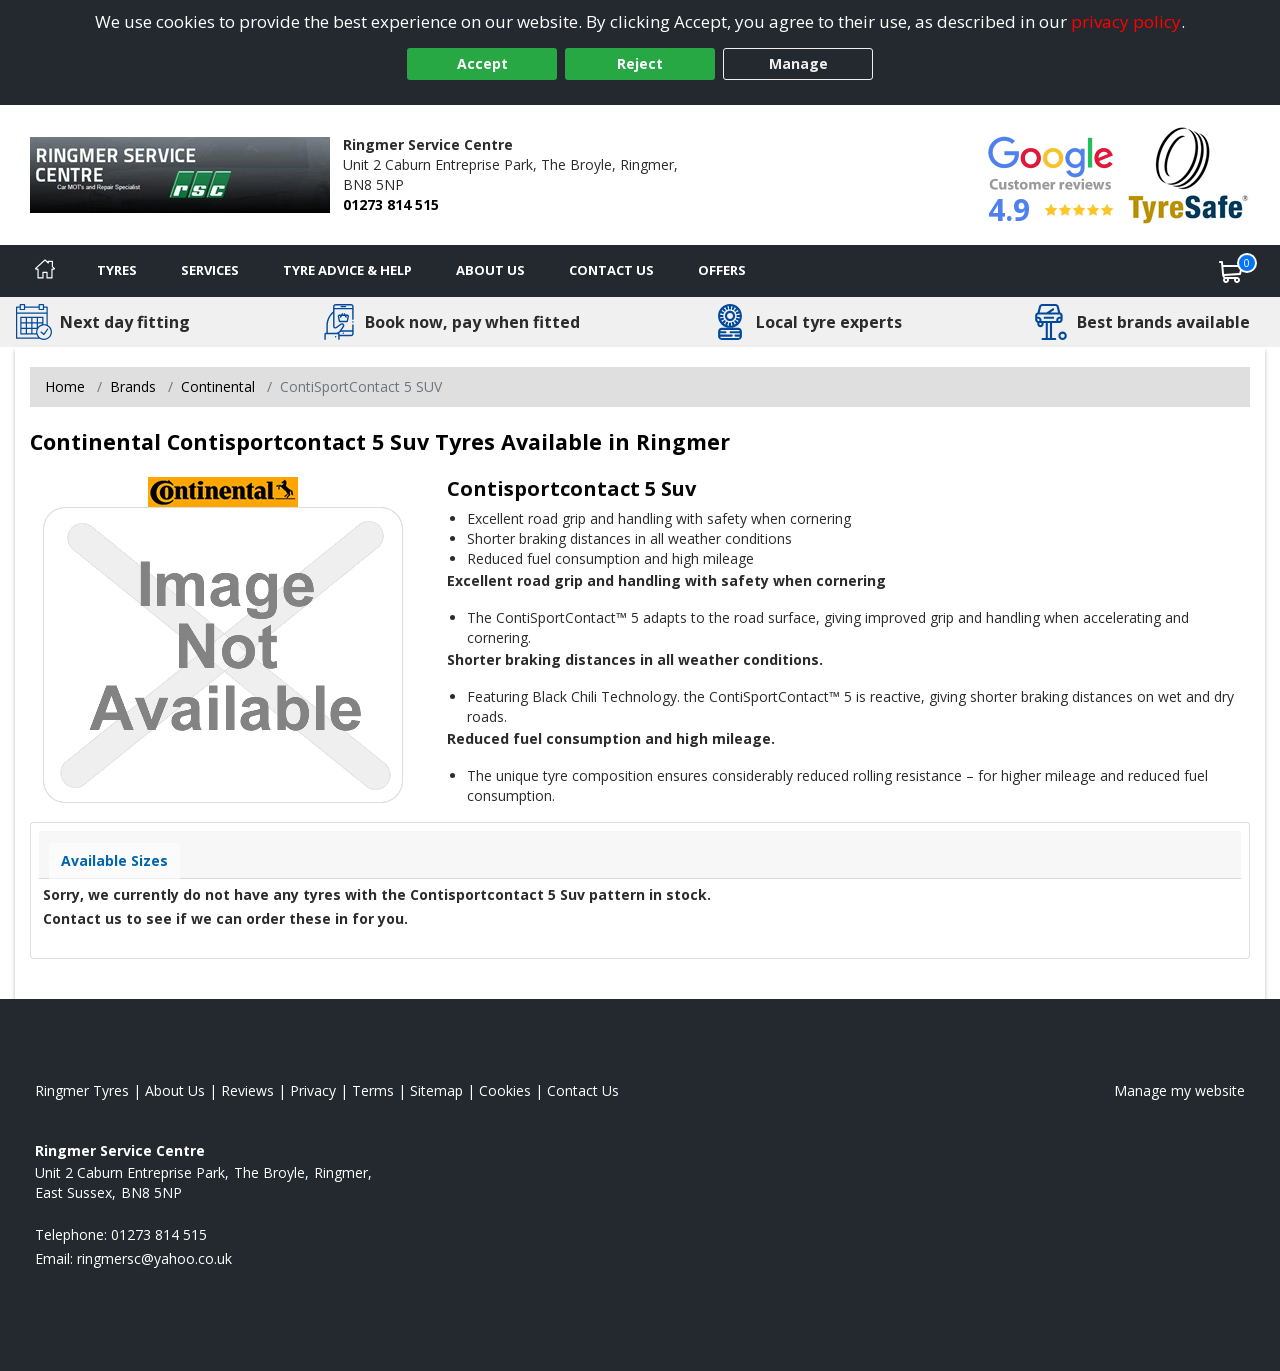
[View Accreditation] (1188, 173)
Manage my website (1179, 1090)
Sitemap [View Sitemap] (436, 1090)
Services (210, 270)
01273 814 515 (391, 204)
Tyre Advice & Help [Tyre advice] (347, 270)
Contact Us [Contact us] (611, 270)
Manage (798, 63)
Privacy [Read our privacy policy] (313, 1090)
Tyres (117, 270)
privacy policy (1126, 21)
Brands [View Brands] (133, 386)
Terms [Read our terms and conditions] (373, 1090)
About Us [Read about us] (175, 1090)
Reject (640, 63)
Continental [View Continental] (218, 386)
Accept (482, 63)
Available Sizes (114, 860)
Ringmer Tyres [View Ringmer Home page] (82, 1090)
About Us (490, 270)
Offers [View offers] (722, 270)
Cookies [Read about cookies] (505, 1090)
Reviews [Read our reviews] (247, 1090)
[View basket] (1231, 271)
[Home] (45, 271)
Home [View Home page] (65, 386)
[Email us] (154, 1258)
